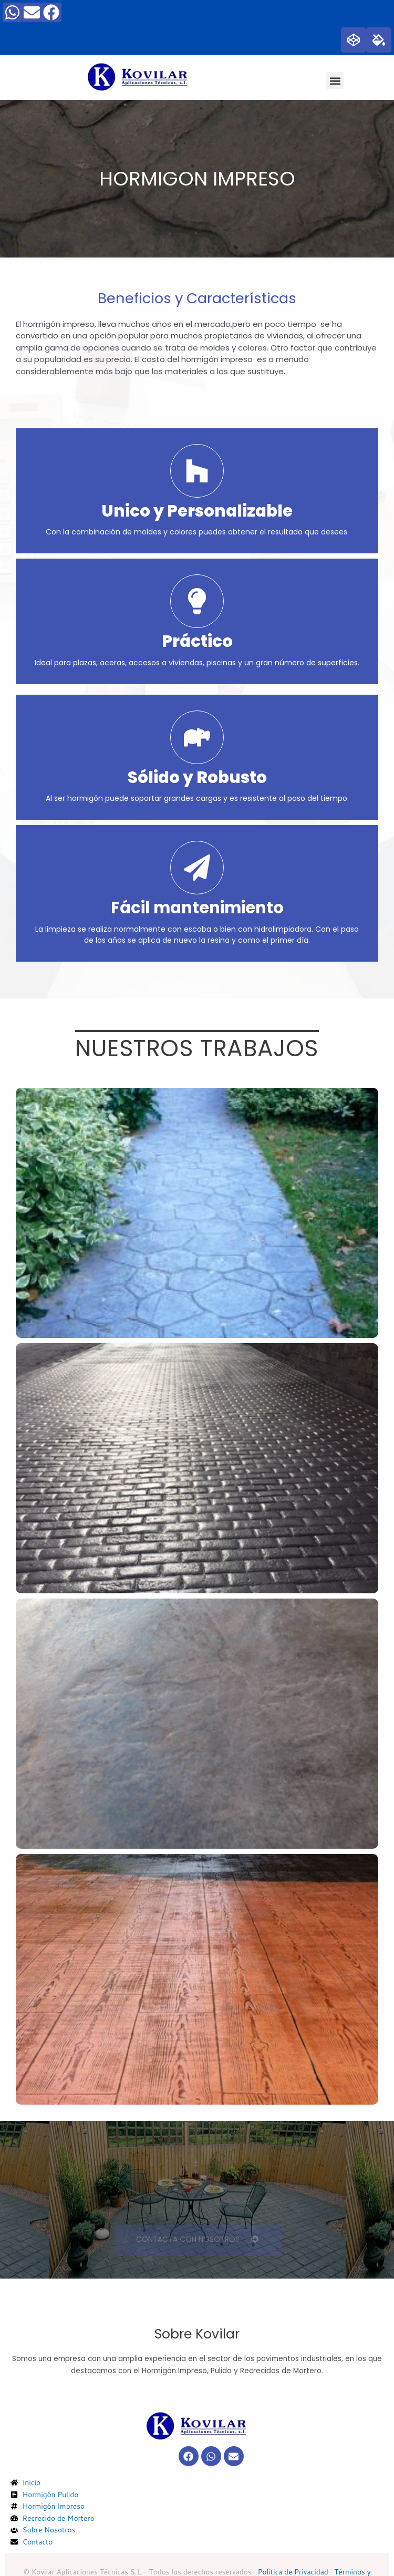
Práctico (197, 641)
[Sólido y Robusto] (197, 737)
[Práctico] (197, 601)
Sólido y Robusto (197, 777)
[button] (335, 80)
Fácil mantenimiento (197, 908)
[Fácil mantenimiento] (197, 867)
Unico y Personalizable (197, 511)
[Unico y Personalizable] (197, 471)
